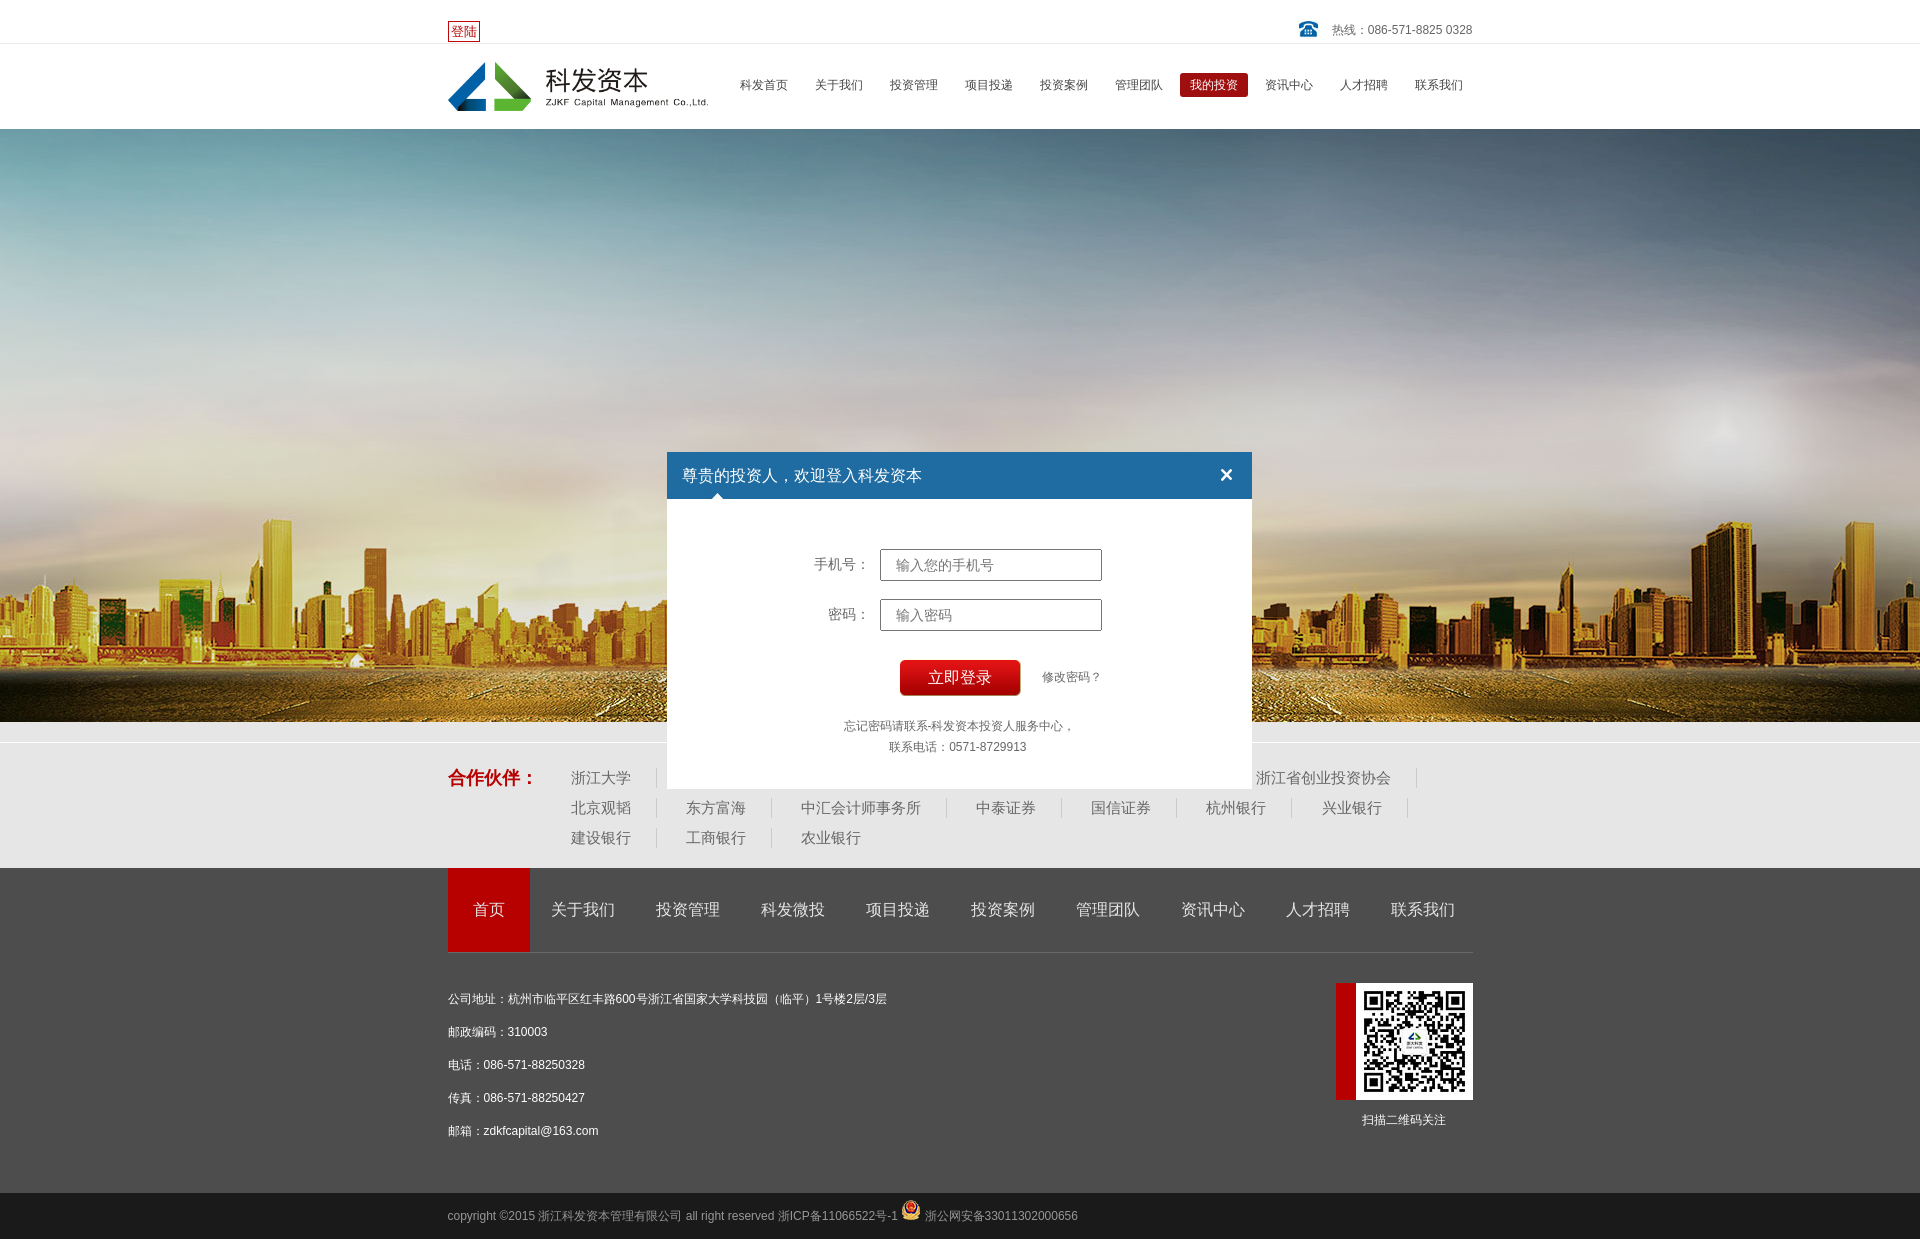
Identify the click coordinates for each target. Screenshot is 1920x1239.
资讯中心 (1289, 85)
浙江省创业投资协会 (1323, 777)
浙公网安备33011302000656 (989, 1216)
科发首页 (764, 85)
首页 (489, 909)
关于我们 (839, 85)
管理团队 (1139, 85)
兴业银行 (1352, 807)
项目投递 (989, 85)
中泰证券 (1006, 807)
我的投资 (1214, 85)
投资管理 (914, 85)
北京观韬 (601, 807)
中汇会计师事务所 (861, 807)
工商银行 (716, 837)
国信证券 (1121, 807)
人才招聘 (1364, 85)
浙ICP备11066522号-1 (839, 1216)
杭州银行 (1236, 807)
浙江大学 (601, 777)
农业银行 (831, 837)
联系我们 (1439, 85)
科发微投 (793, 909)
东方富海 (716, 807)
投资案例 (1064, 85)
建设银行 (601, 837)
